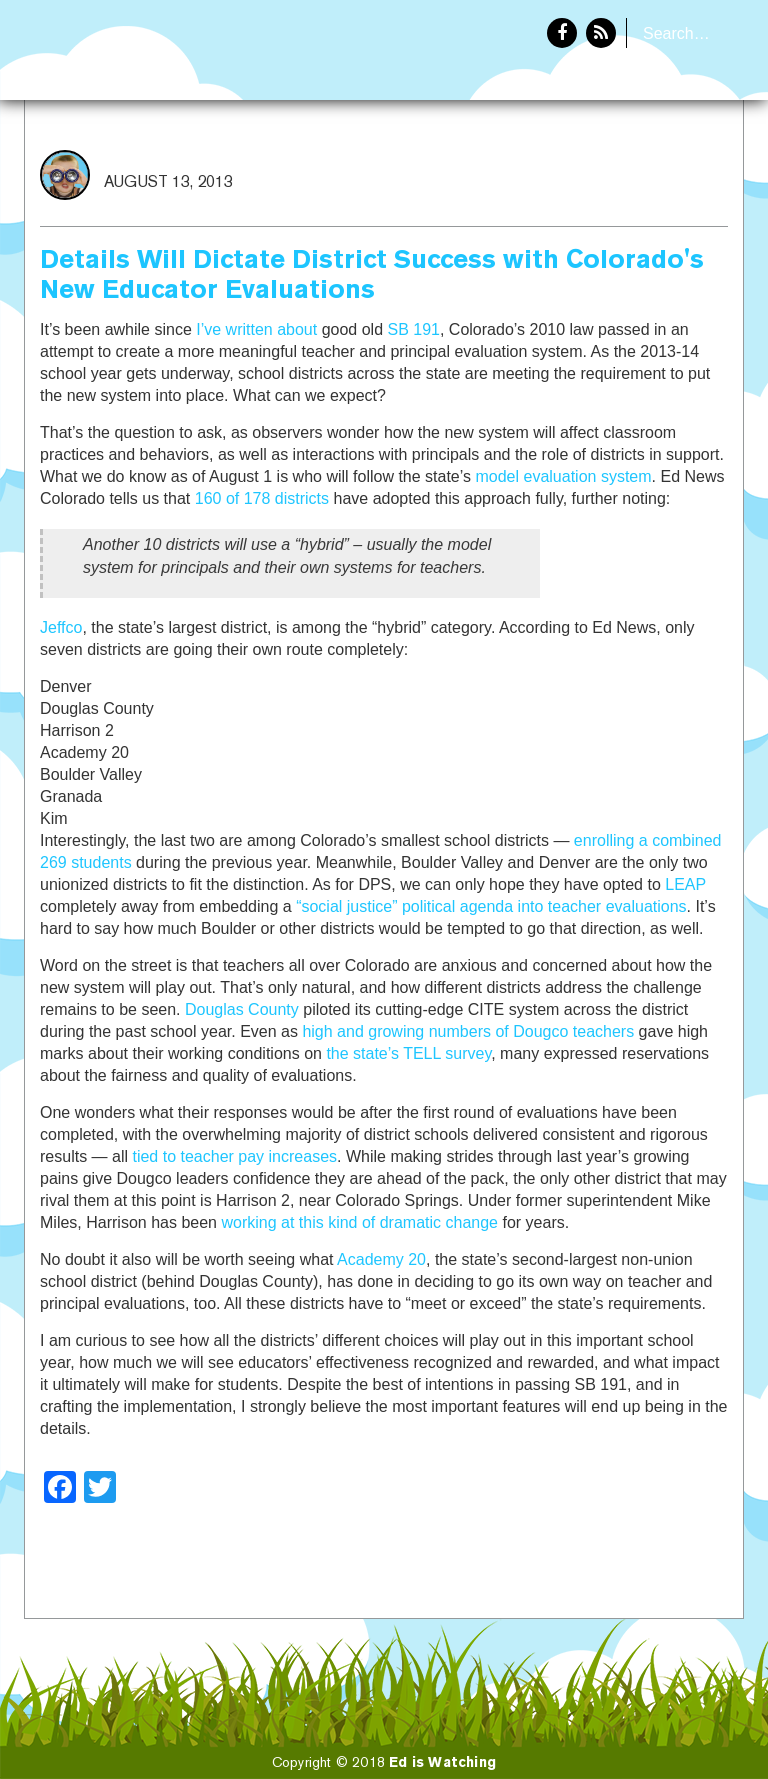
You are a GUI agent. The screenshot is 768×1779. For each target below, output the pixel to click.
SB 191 (413, 329)
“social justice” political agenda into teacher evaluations (491, 906)
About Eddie (679, 166)
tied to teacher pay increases (234, 1156)
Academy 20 (381, 1259)
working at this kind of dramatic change (359, 1222)
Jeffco (61, 627)
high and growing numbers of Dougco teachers (468, 1031)
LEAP (685, 884)
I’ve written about (256, 329)
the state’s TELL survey (408, 1053)
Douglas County (242, 1009)
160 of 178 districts (262, 498)
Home (571, 166)
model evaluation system (563, 476)
